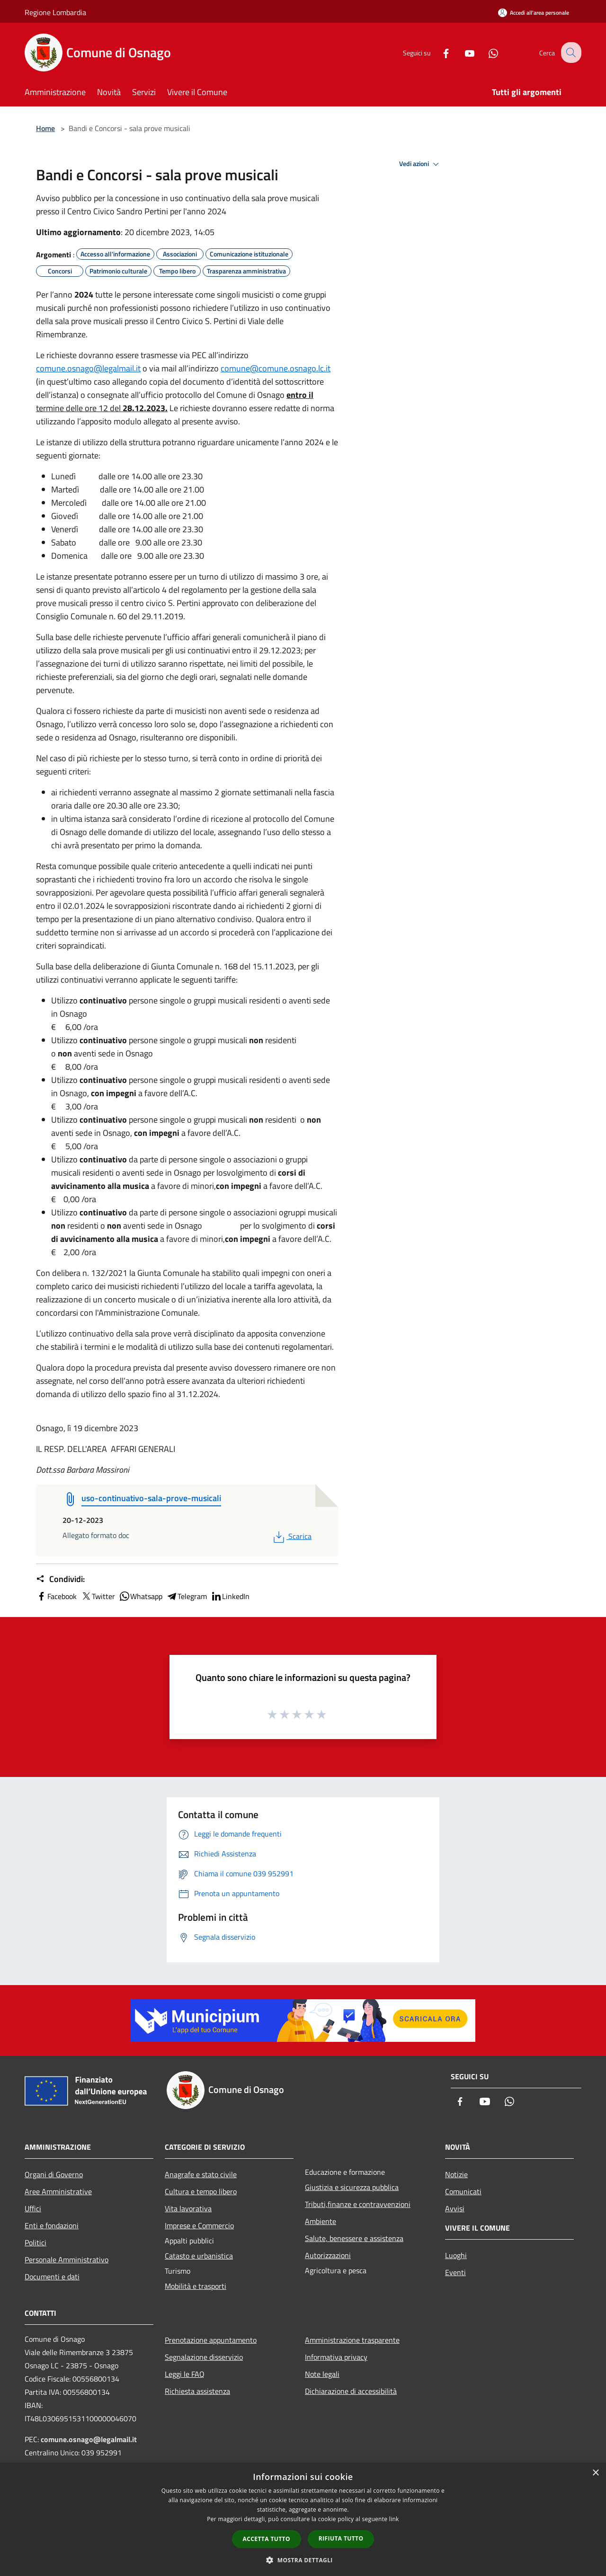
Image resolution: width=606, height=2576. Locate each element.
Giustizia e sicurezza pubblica (352, 2187)
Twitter (97, 1596)
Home (45, 128)
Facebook (56, 1596)
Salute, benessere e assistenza (354, 2238)
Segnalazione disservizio (204, 2357)
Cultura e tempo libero (201, 2191)
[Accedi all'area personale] (533, 12)
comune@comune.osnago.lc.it (275, 368)
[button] (303, 2560)
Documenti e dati (52, 2276)
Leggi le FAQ (185, 2374)
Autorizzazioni (328, 2255)
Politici (35, 2242)
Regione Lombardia (55, 12)
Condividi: (60, 1579)
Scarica (291, 1536)
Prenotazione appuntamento (211, 2340)
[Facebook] (438, 52)
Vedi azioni (420, 164)
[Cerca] (570, 52)
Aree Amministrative (58, 2191)
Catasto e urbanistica (199, 2255)
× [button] (595, 2473)
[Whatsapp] (485, 52)
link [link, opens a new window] (394, 2519)
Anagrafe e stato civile (201, 2174)
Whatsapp (140, 1596)
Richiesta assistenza (197, 2391)
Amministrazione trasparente (352, 2340)
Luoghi (456, 2255)
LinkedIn (230, 1596)
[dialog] (303, 2519)
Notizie (456, 2174)
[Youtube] (462, 52)
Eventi (455, 2272)
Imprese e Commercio (199, 2225)
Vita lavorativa (188, 2208)
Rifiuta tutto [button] (341, 2538)
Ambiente (320, 2221)
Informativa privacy (336, 2357)
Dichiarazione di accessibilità (351, 2391)
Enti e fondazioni (52, 2225)
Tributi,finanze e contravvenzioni (357, 2204)
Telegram (186, 1596)
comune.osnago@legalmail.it (88, 368)
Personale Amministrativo (66, 2259)
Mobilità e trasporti (195, 2286)
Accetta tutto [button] (266, 2539)
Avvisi (454, 2208)
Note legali (322, 2374)
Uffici (33, 2208)
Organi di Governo (54, 2174)
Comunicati (463, 2191)
